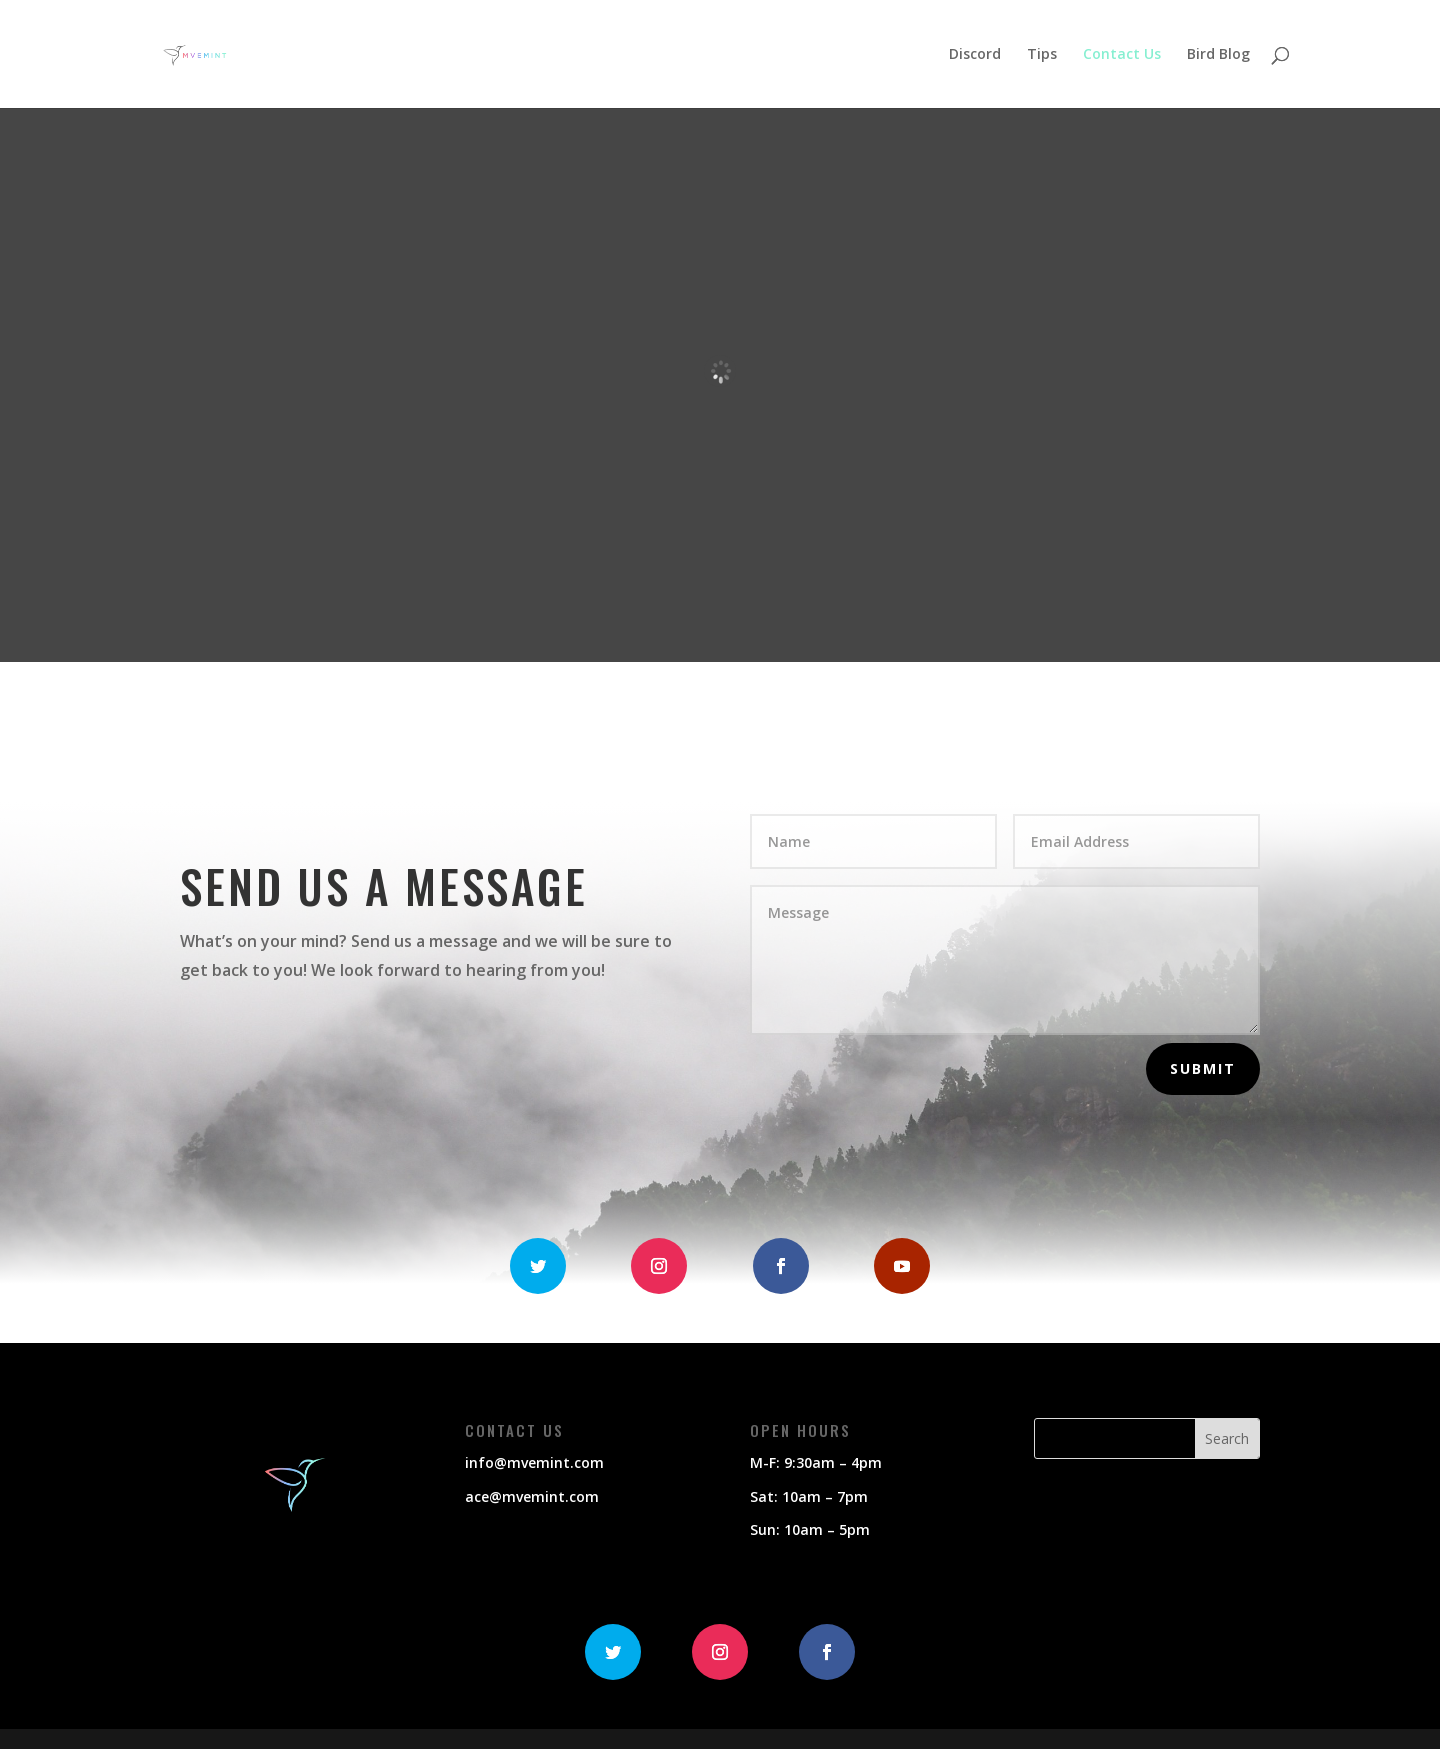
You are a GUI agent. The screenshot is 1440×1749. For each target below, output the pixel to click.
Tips (1042, 55)
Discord (975, 55)
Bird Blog (1218, 55)
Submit (1203, 1068)
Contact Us (1122, 55)
